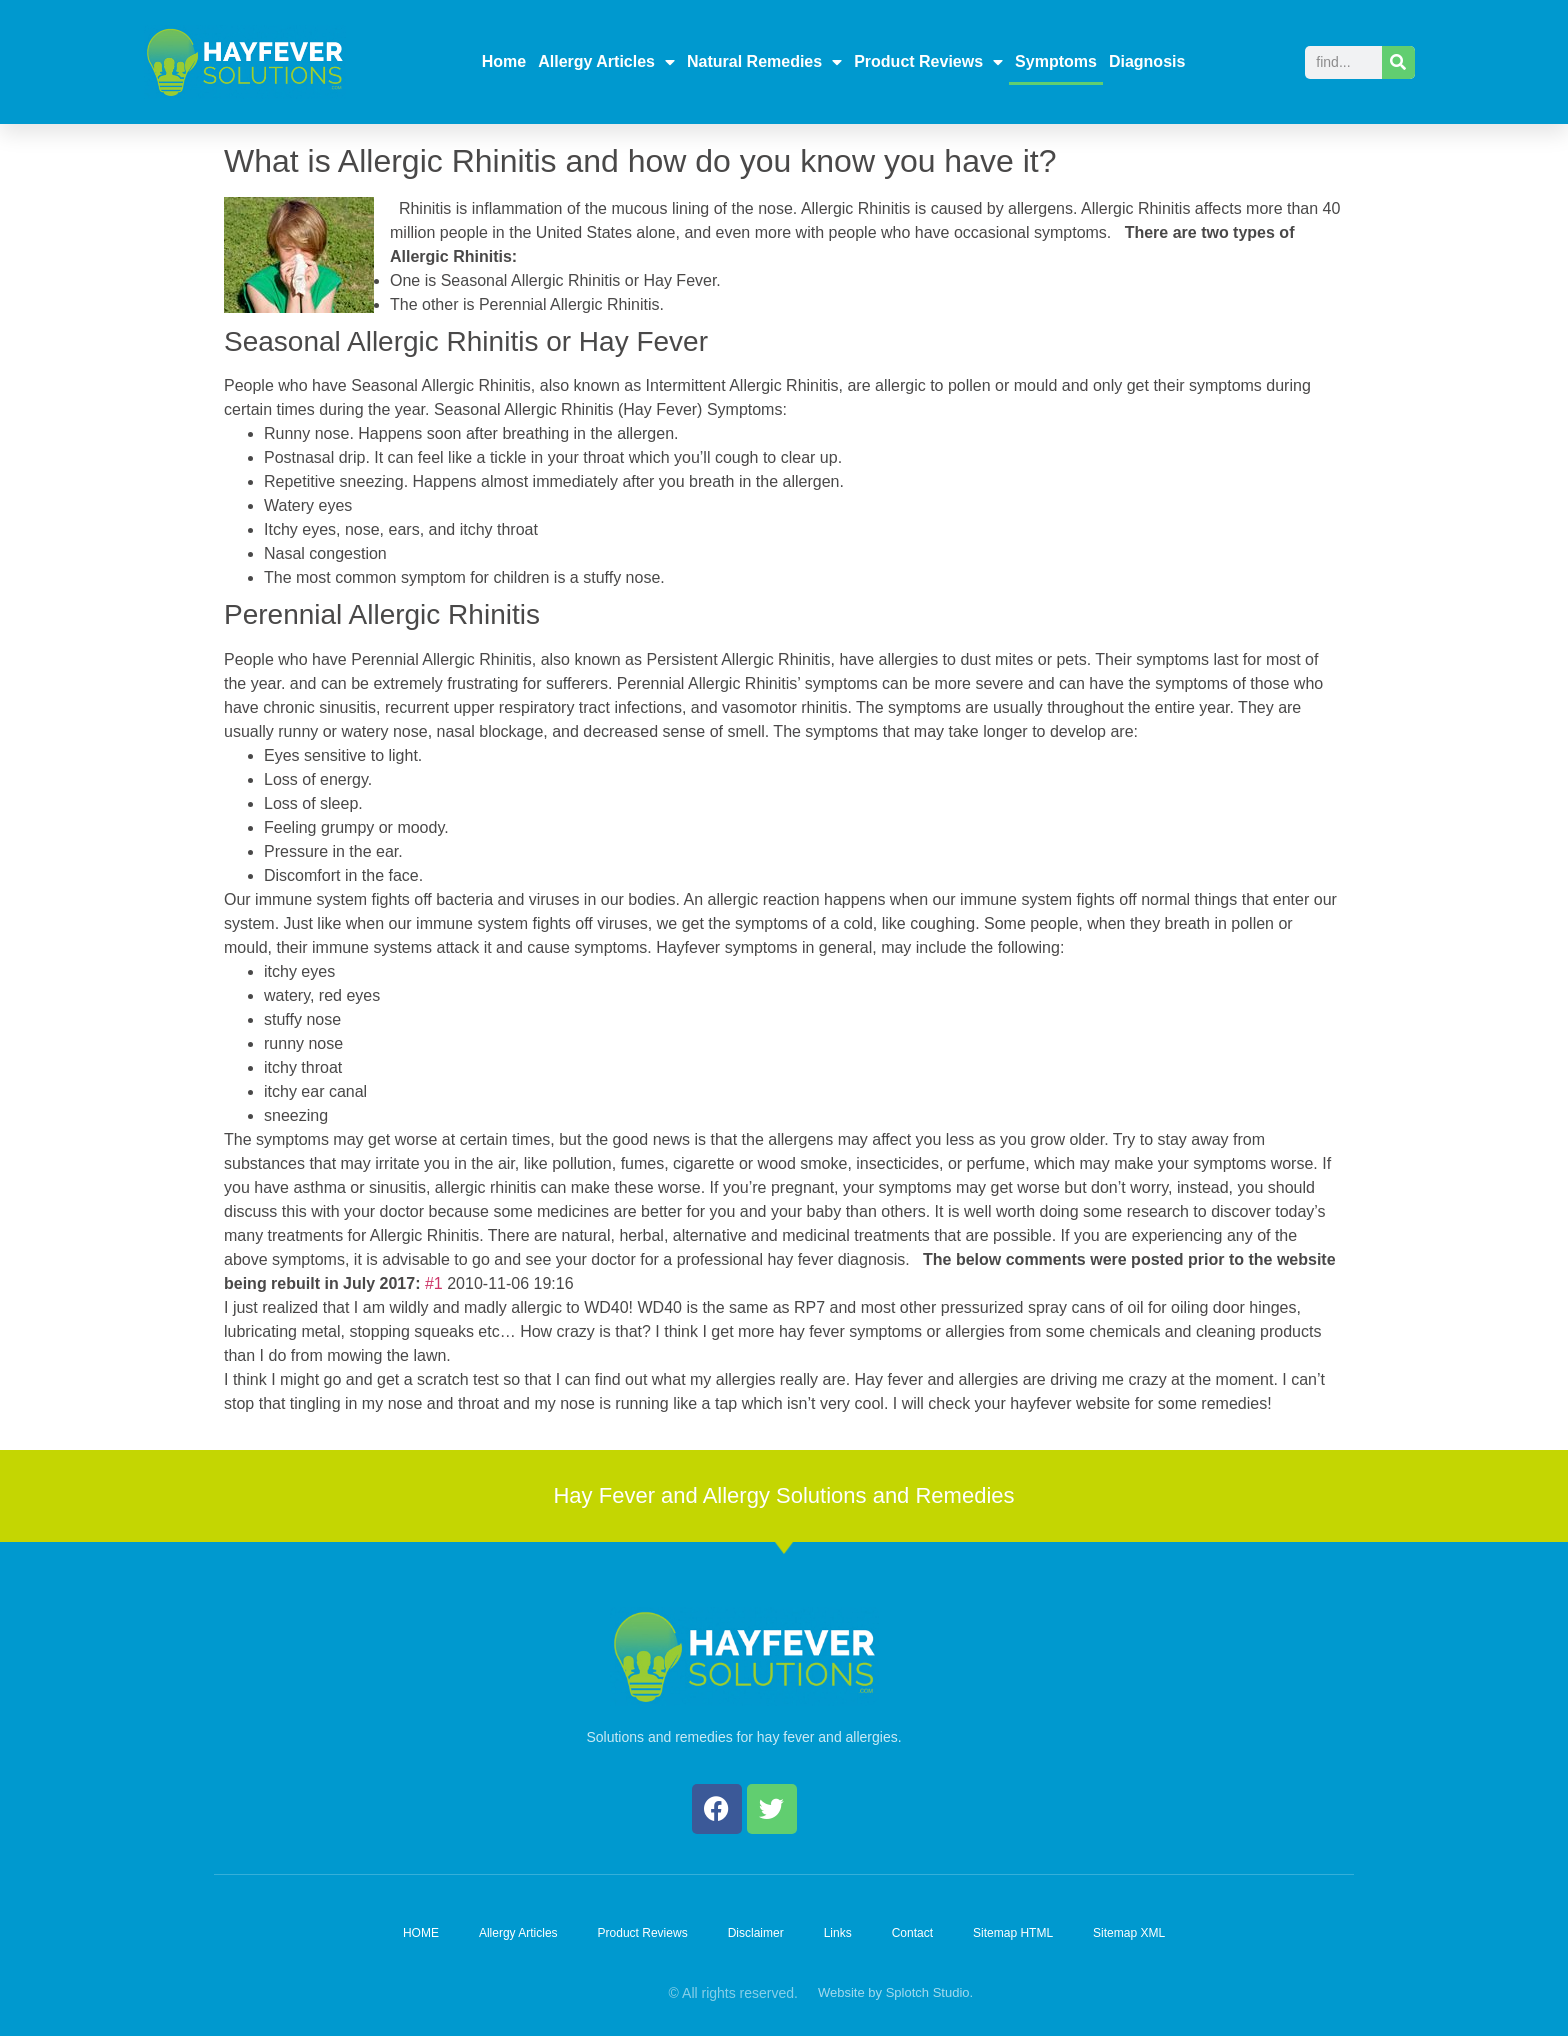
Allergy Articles (606, 62)
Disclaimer (756, 1933)
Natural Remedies (764, 62)
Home (504, 61)
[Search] (1398, 62)
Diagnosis (1147, 61)
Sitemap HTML (1013, 1933)
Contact (912, 1933)
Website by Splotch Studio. (895, 1992)
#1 (434, 1283)
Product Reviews (928, 62)
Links (838, 1933)
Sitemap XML (1129, 1933)
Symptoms (1056, 61)
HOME (421, 1933)
